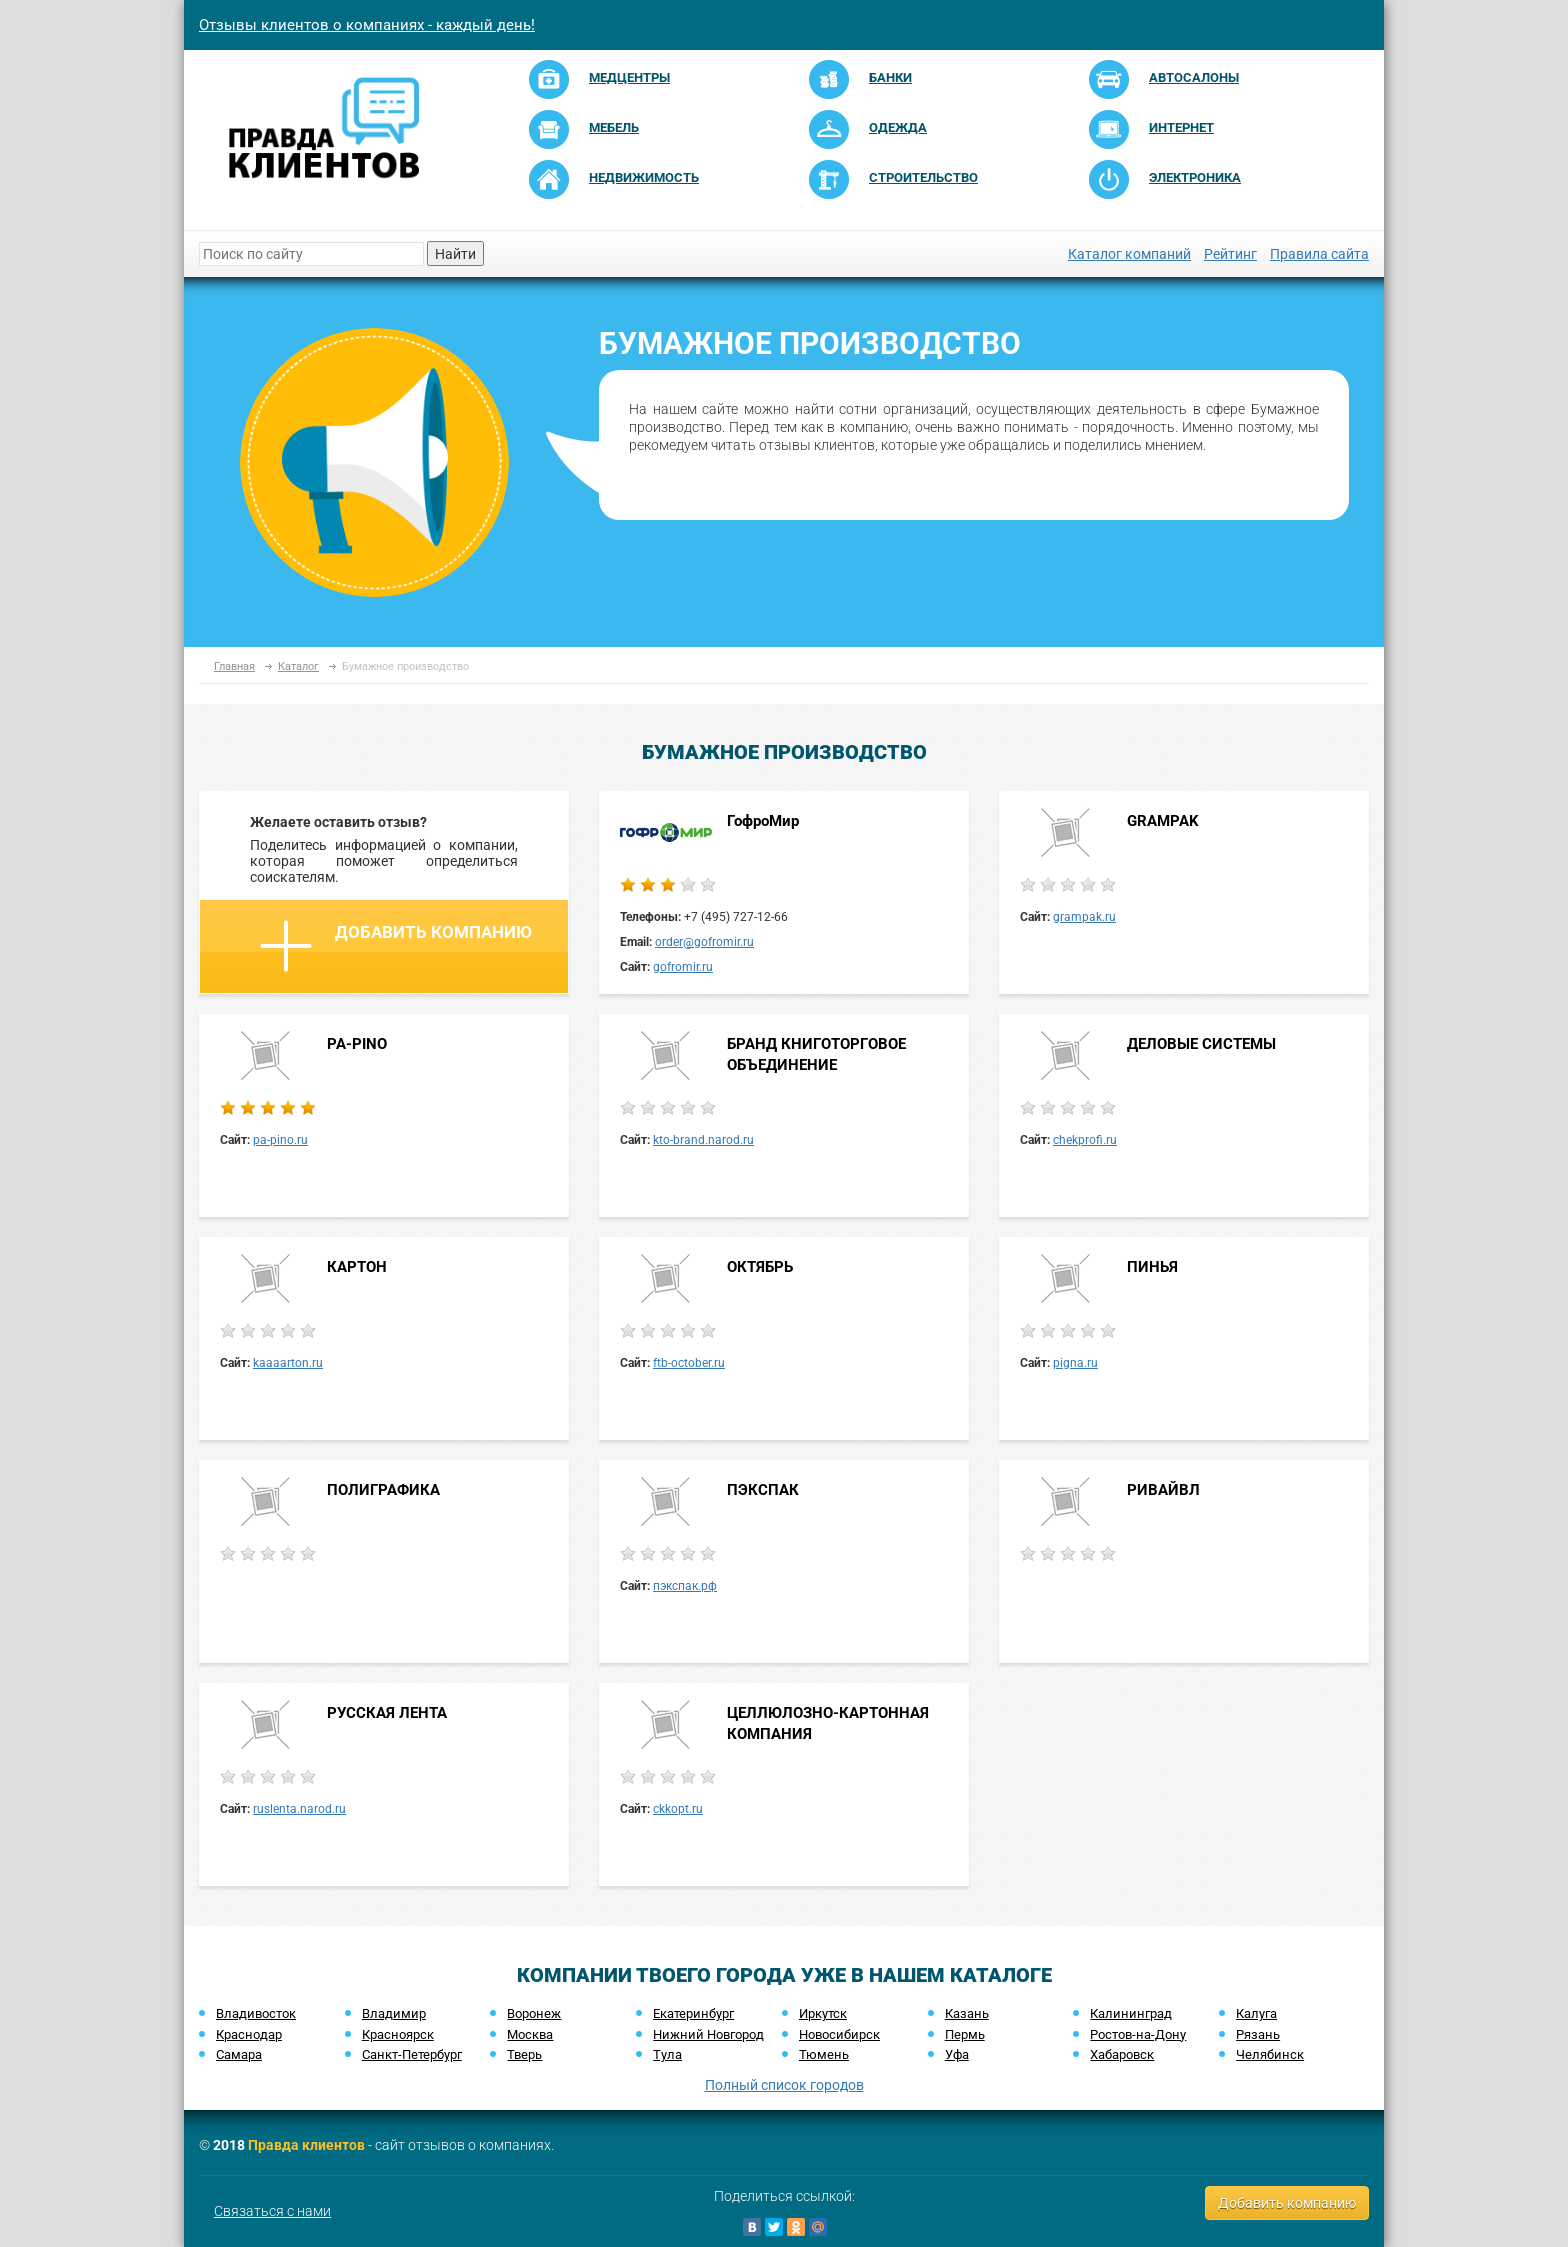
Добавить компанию (396, 946)
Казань (967, 2013)
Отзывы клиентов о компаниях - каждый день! (367, 25)
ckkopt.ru (678, 1809)
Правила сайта (1319, 254)
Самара (239, 2054)
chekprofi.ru (1085, 1140)
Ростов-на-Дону (1138, 2034)
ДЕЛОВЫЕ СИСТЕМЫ (1201, 1044)
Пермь (965, 2034)
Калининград (1131, 2013)
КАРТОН (357, 1267)
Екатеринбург (693, 2013)
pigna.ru (1075, 1363)
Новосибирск (839, 2034)
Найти (455, 254)
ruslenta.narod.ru (299, 1809)
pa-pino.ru (280, 1140)
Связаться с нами (272, 2211)
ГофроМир (763, 821)
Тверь (524, 2054)
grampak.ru (1084, 917)
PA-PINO (357, 1044)
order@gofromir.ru (704, 942)
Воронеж (534, 2013)
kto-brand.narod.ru (703, 1140)
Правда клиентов (306, 2145)
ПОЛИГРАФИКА (383, 1490)
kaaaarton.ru (288, 1363)
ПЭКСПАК (763, 1490)
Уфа (957, 2054)
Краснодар (249, 2034)
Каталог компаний (1129, 254)
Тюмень (824, 2054)
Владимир (394, 2013)
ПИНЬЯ (1152, 1267)
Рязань (1258, 2034)
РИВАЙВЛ (1163, 1490)
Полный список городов (784, 2085)
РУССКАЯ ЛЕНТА (387, 1713)
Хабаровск (1122, 2054)
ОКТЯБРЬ (760, 1267)
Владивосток (256, 2013)
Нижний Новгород (708, 2034)
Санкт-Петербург (412, 2054)
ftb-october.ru (689, 1363)
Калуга (1256, 2013)
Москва (530, 2034)
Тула (667, 2054)
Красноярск (398, 2034)
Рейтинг (1230, 254)
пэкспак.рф (685, 1586)
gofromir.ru (683, 967)
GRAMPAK (1163, 821)
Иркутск (823, 2013)
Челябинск (1270, 2054)
